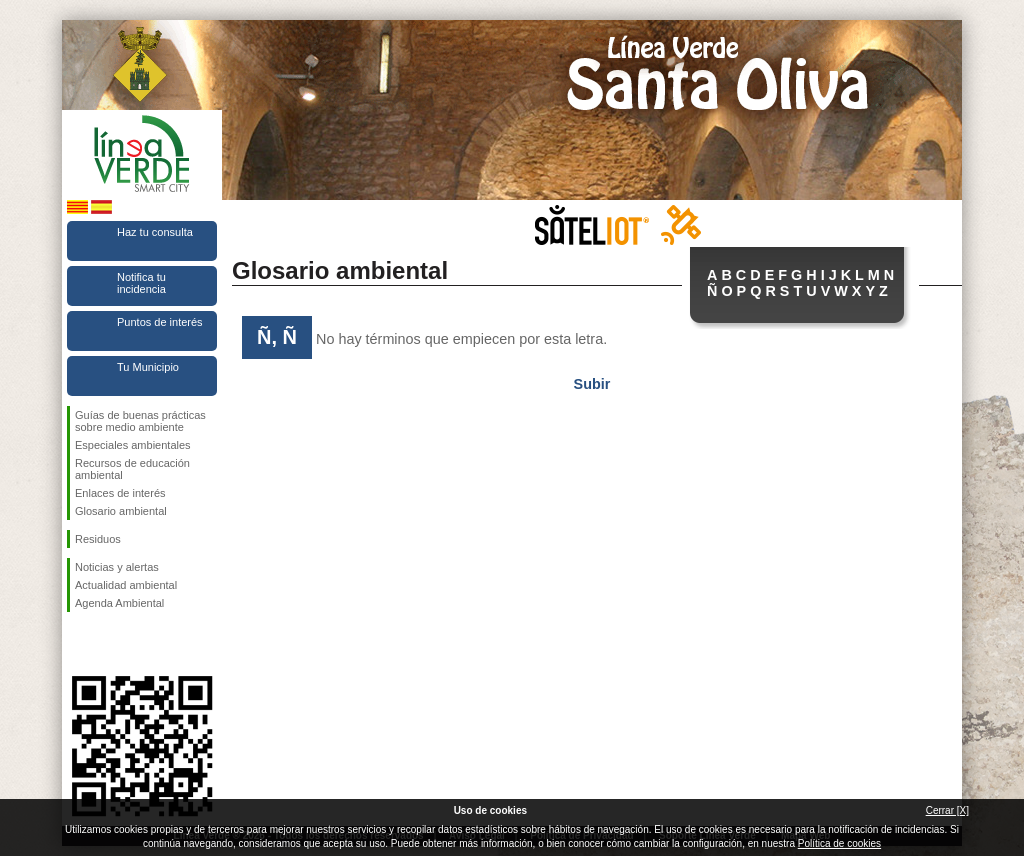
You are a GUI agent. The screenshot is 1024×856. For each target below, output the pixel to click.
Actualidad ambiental (126, 585)
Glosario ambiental (121, 511)
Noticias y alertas (117, 567)
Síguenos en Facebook (79, 644)
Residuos (98, 539)
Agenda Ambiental (119, 603)
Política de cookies (839, 843)
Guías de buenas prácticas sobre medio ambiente (140, 421)
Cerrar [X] (947, 810)
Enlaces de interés (120, 493)
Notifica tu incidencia (141, 283)
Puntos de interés (160, 322)
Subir (592, 384)
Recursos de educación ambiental (132, 469)
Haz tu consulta (155, 232)
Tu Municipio (148, 367)
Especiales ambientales (133, 445)
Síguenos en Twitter (112, 644)
